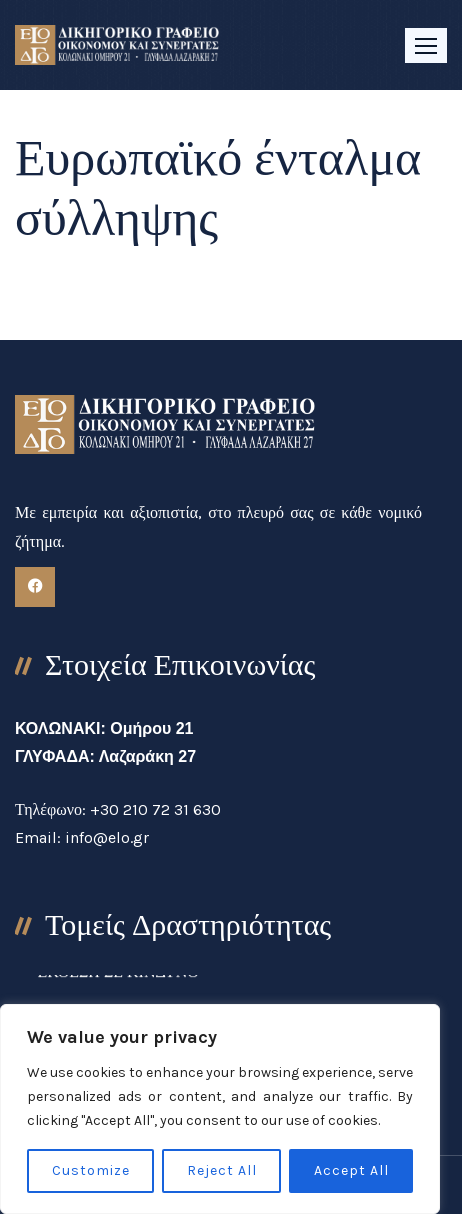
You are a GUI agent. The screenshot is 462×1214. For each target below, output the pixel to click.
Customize (91, 1170)
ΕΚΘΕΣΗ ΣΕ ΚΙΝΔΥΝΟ (117, 979)
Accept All (351, 1170)
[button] (426, 45)
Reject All (222, 1170)
